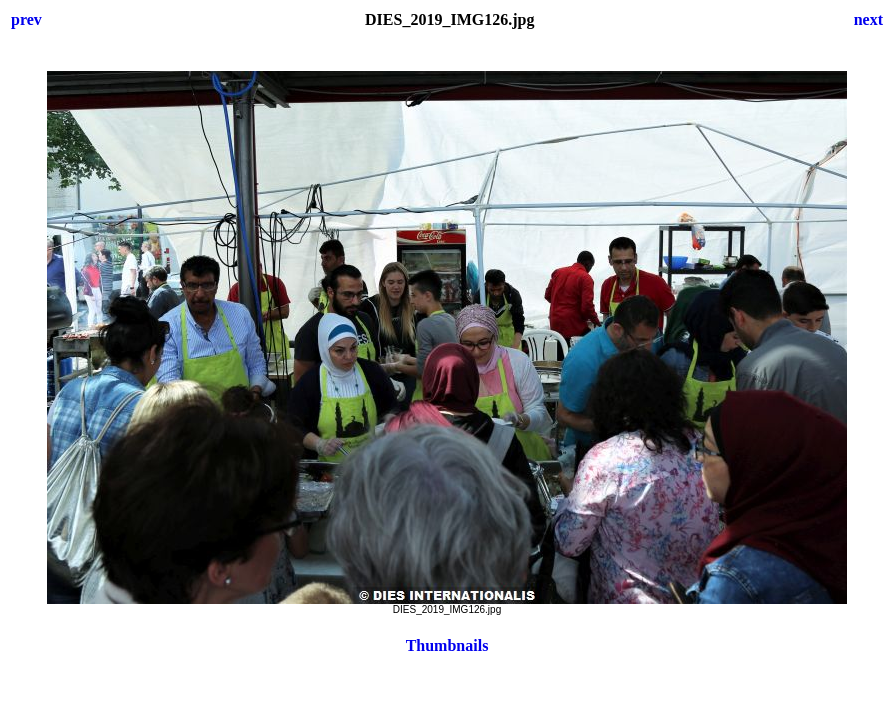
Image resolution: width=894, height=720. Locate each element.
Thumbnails (447, 645)
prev (26, 19)
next (868, 19)
